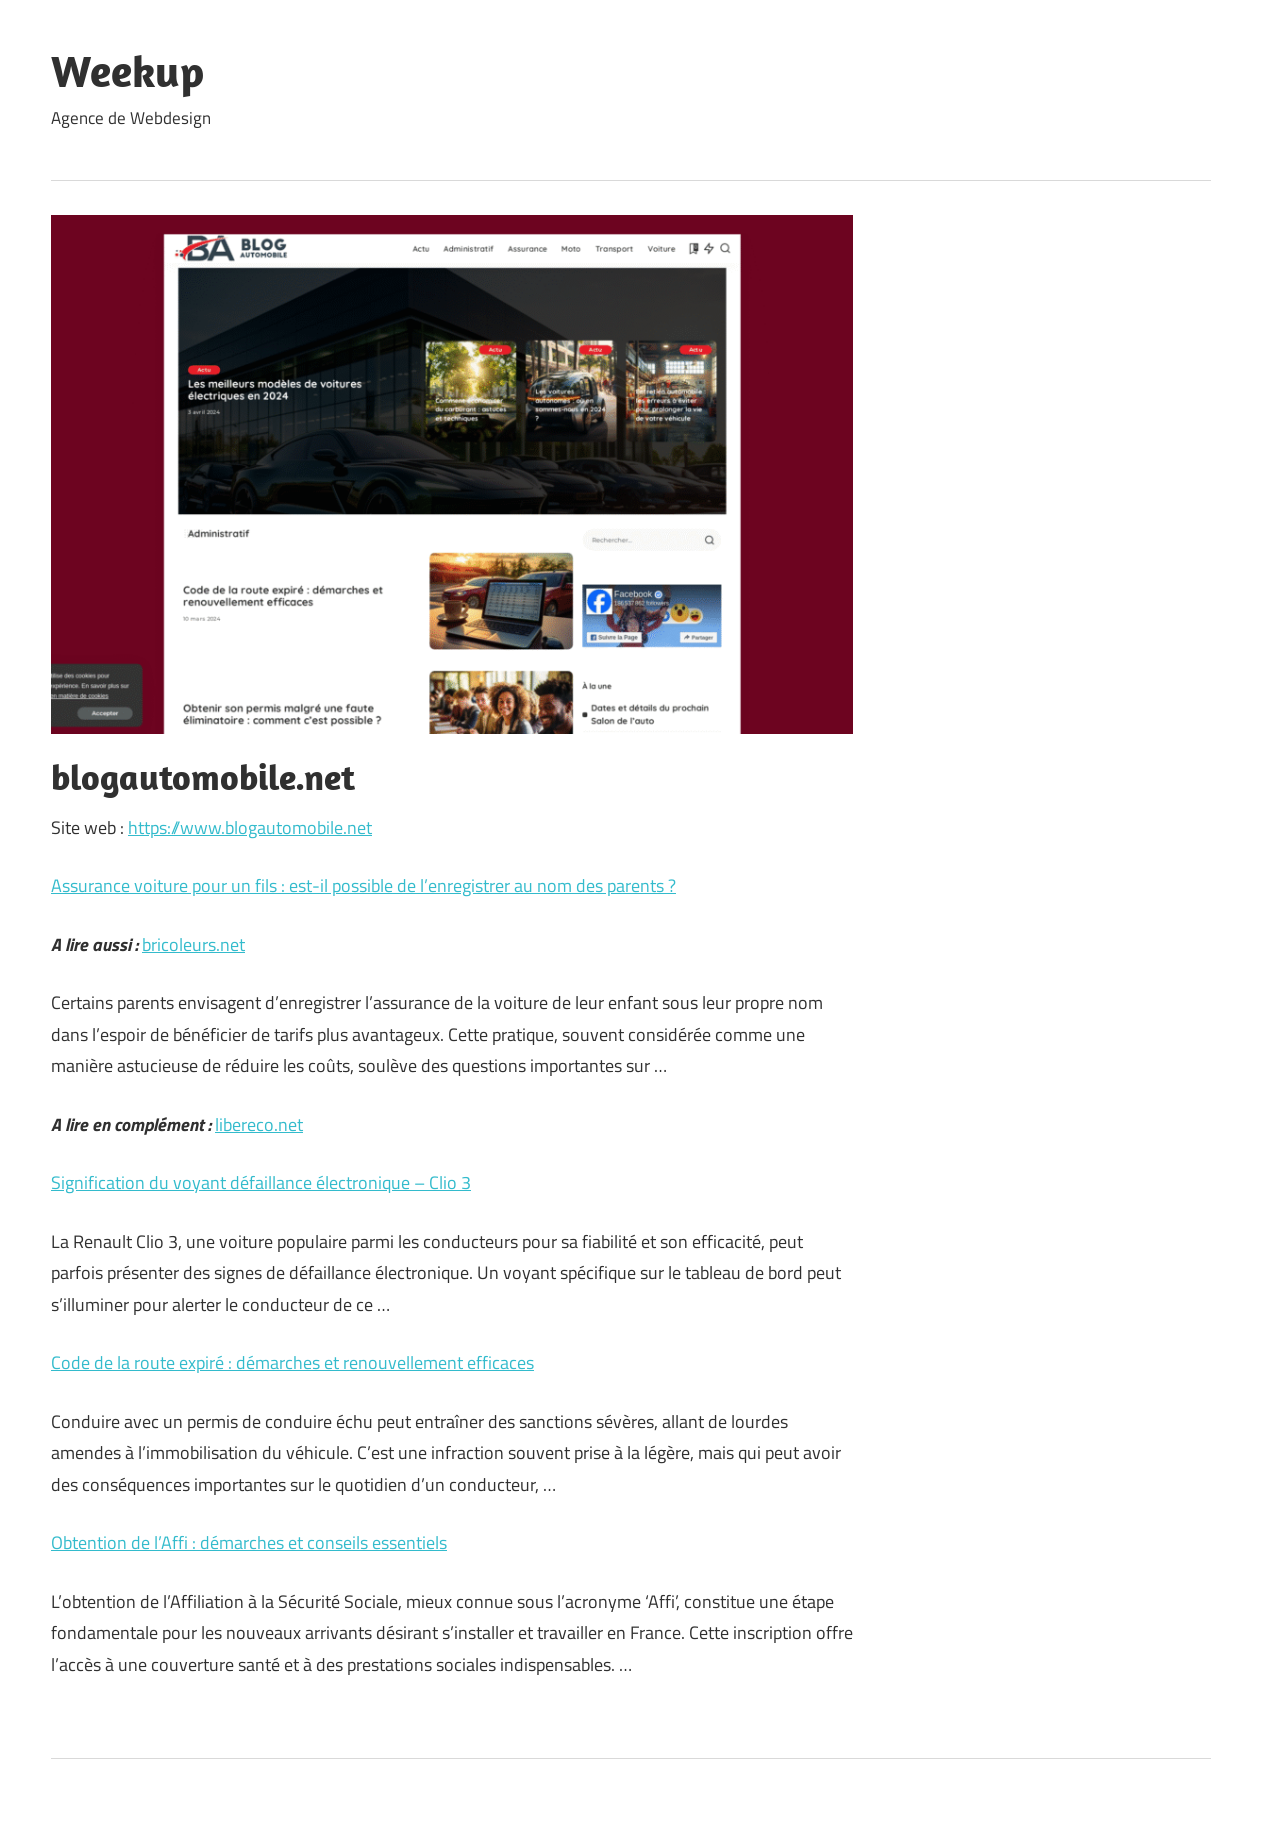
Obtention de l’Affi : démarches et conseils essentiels (249, 1542)
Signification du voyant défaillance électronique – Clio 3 (261, 1182)
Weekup (127, 71)
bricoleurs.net (193, 944)
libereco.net (259, 1124)
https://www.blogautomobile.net (250, 827)
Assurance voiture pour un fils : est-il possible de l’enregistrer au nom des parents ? (363, 885)
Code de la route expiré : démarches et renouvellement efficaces (292, 1362)
